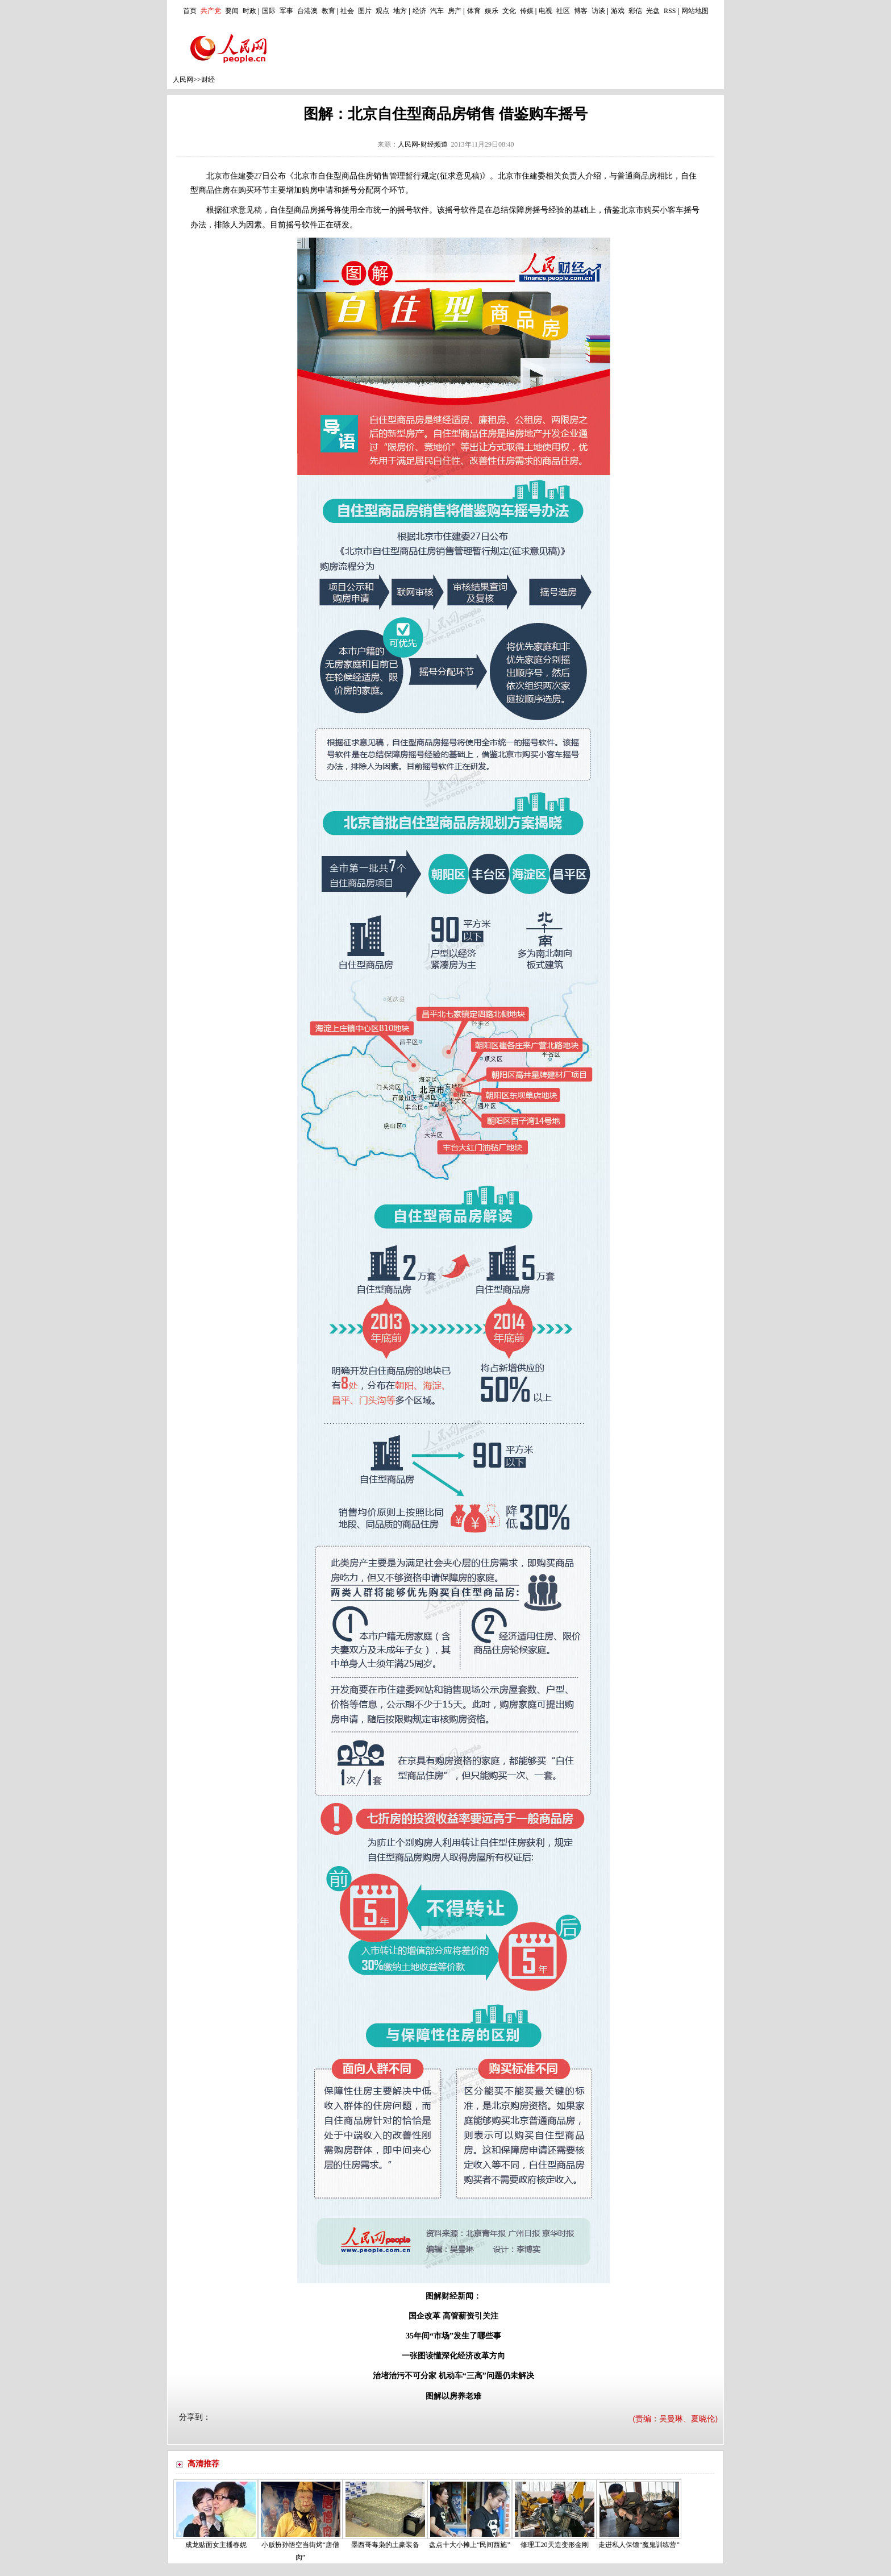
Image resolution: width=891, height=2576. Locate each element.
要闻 (232, 11)
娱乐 (491, 11)
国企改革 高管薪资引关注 (453, 2316)
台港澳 (307, 11)
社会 (347, 11)
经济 (419, 11)
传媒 (527, 11)
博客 (581, 11)
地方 (400, 11)
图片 (365, 11)
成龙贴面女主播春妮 (216, 2545)
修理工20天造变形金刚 (555, 2545)
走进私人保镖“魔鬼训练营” (639, 2545)
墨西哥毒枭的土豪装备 (385, 2545)
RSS (670, 11)
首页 (190, 11)
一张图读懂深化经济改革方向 (453, 2355)
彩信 (635, 11)
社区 (563, 11)
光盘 (653, 11)
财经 (208, 80)
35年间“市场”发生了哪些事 (453, 2336)
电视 (545, 11)
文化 (509, 11)
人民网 (183, 80)
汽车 (437, 11)
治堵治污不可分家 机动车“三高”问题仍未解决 (453, 2375)
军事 (286, 11)
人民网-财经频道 (423, 144)
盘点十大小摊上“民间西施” (469, 2545)
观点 (382, 11)
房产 (454, 11)
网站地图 (695, 11)
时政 (249, 11)
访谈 (598, 11)
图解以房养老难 (453, 2396)
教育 (328, 11)
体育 (474, 11)
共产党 (211, 11)
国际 (269, 11)
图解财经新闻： (453, 2296)
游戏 (617, 11)
